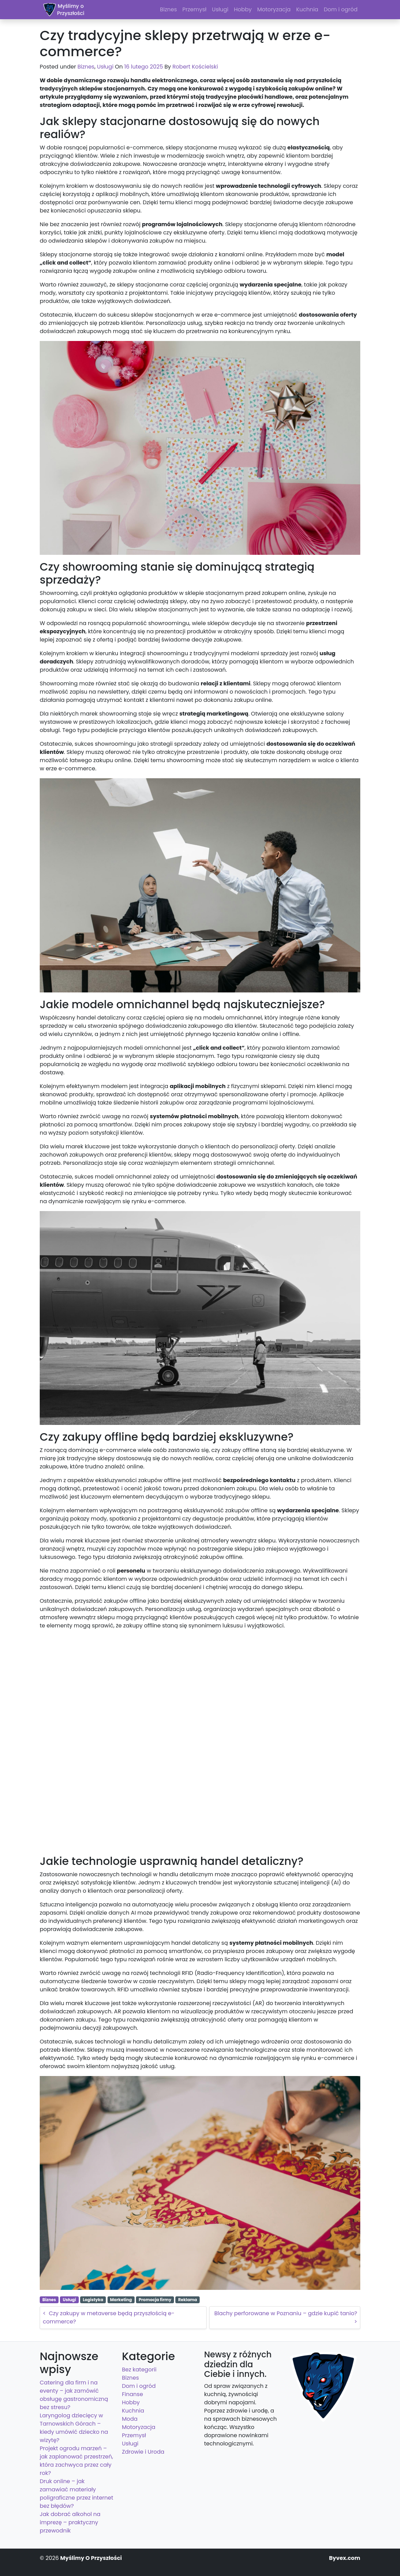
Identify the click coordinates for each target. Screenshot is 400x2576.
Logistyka (93, 2300)
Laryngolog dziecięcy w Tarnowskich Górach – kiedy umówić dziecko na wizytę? (74, 2428)
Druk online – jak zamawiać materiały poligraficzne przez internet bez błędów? (76, 2493)
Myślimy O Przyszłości (91, 2558)
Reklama (187, 2300)
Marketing (121, 2300)
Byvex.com (344, 2558)
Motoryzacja (138, 2427)
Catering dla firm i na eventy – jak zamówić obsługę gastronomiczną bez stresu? (74, 2395)
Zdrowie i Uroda (143, 2452)
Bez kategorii (139, 2369)
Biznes (86, 67)
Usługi (105, 67)
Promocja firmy (155, 2300)
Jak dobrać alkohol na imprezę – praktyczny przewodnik (70, 2522)
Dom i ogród (139, 2386)
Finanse (132, 2394)
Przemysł (134, 2435)
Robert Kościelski (195, 67)
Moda (130, 2419)
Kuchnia (133, 2411)
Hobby (131, 2402)
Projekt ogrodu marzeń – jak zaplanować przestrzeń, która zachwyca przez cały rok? (76, 2460)
